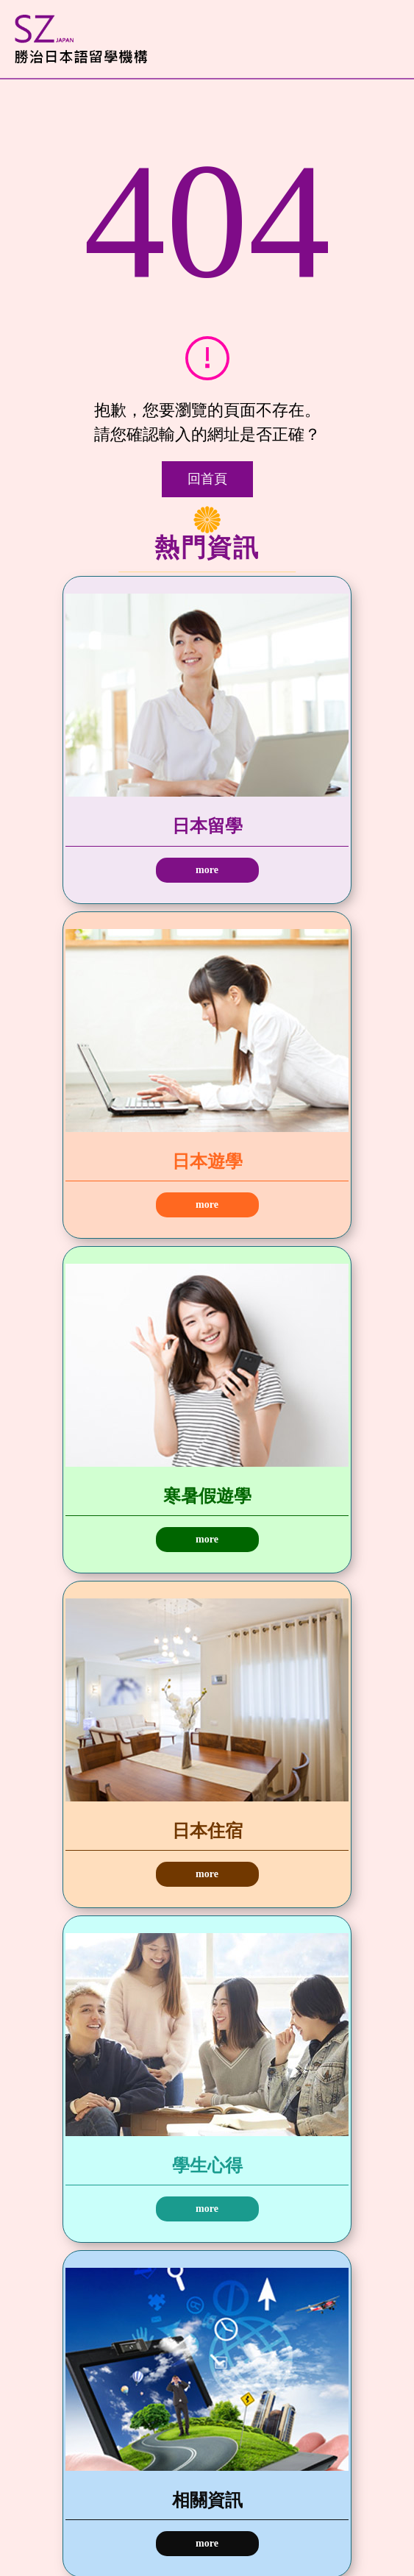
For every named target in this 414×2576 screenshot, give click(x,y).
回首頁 (207, 479)
